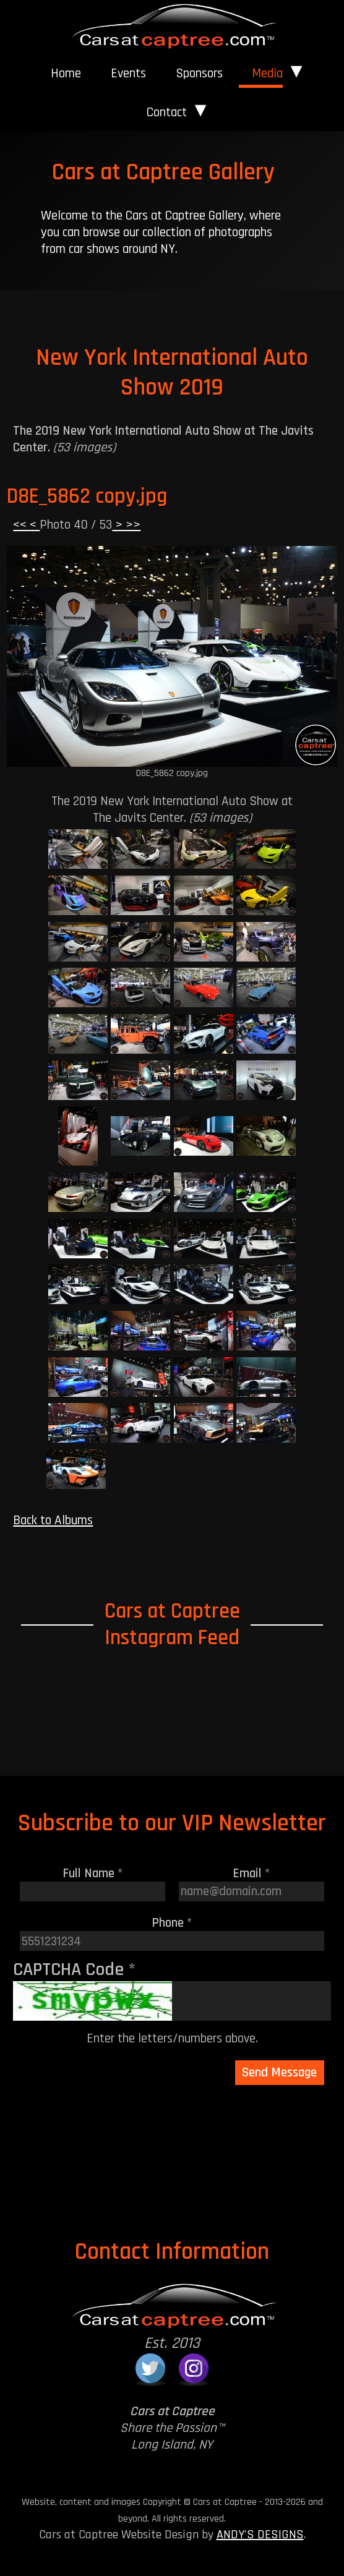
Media (267, 73)
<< (21, 524)
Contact (167, 112)
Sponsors (199, 73)
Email (251, 1873)
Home (66, 73)
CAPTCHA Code (74, 1969)
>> (131, 524)
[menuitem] (66, 73)
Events (128, 73)
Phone (172, 1922)
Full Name (92, 1873)
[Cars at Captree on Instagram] (194, 2368)
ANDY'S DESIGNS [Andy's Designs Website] (260, 2535)
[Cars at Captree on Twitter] (150, 2368)
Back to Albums (53, 1520)
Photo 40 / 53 (76, 524)
